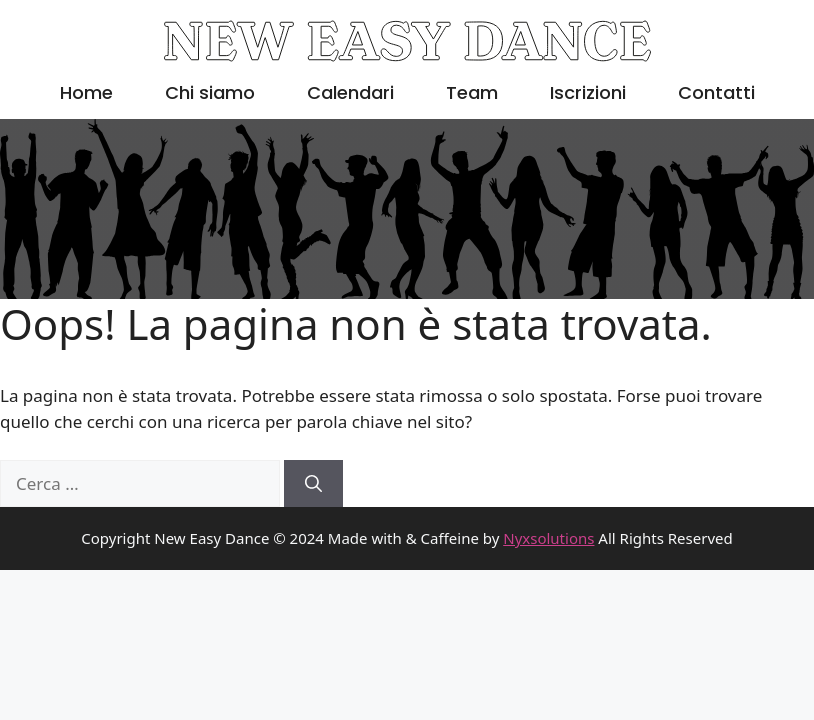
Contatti (716, 92)
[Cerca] (313, 484)
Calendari (350, 92)
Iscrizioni (588, 92)
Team (472, 92)
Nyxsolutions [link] (548, 538)
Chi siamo (210, 92)
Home (86, 92)
